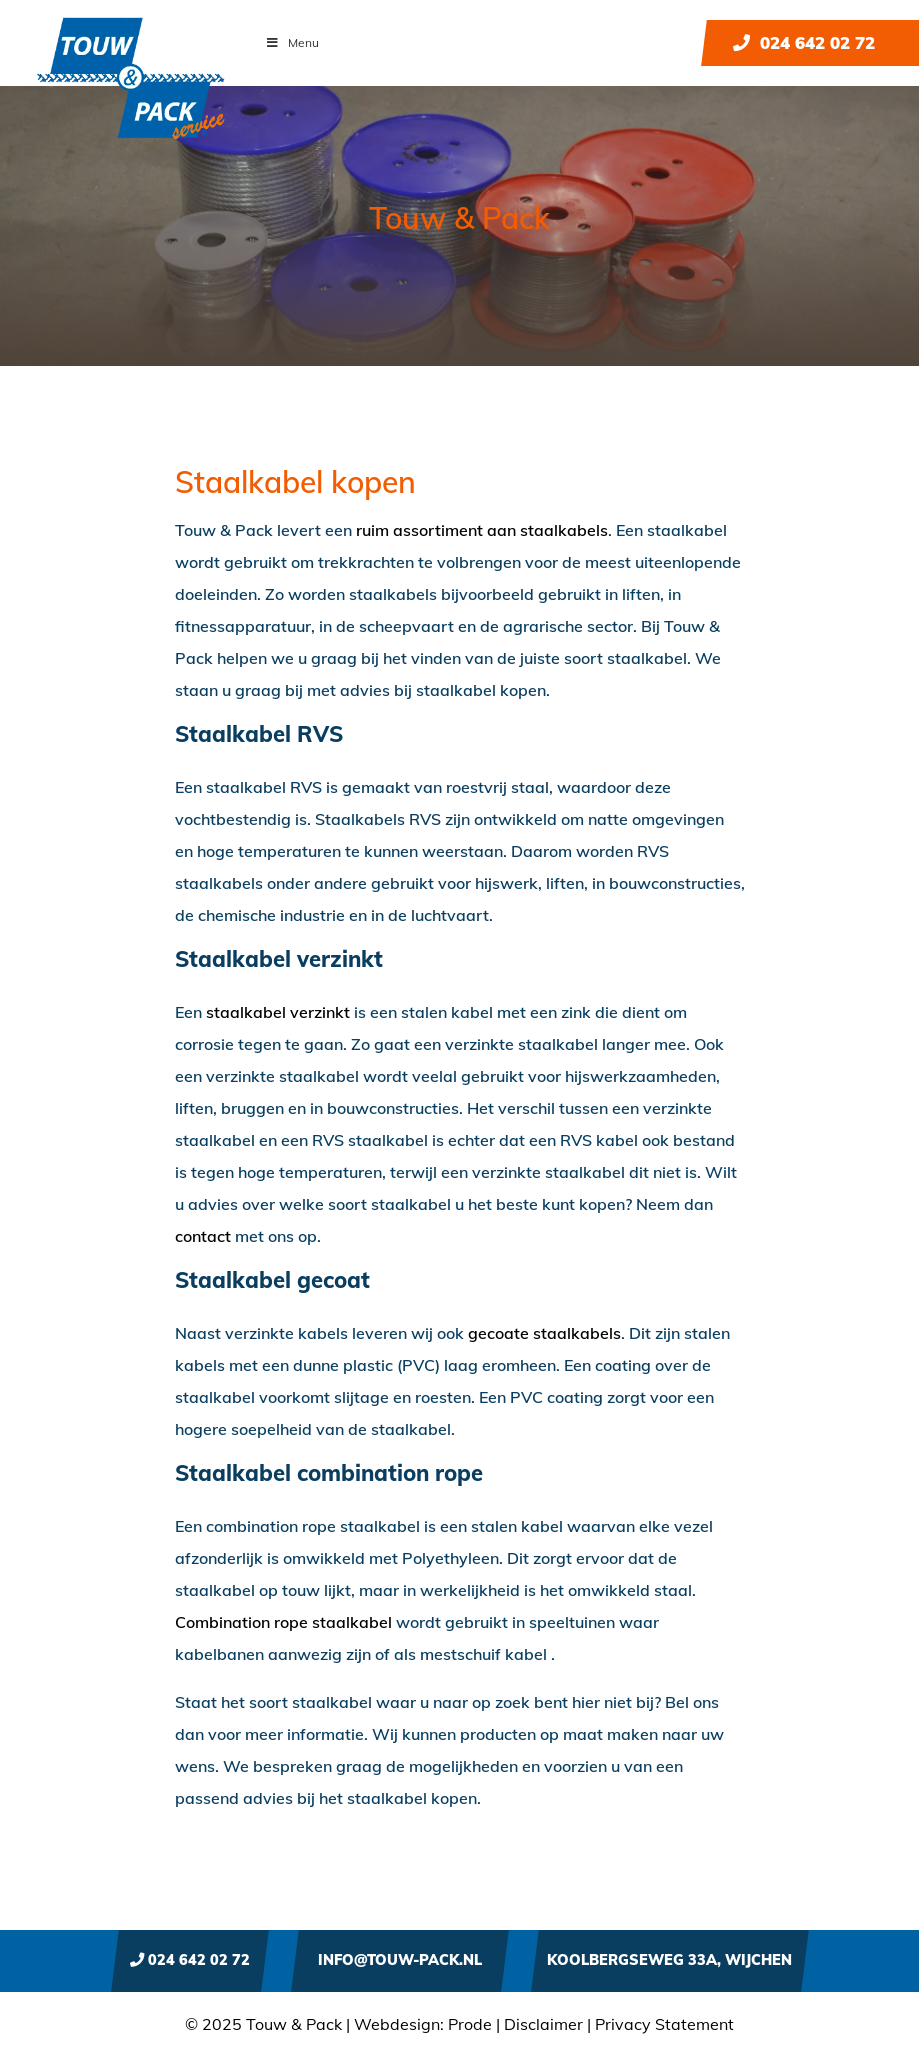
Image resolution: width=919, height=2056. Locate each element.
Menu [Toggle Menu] (292, 42)
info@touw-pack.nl (400, 1960)
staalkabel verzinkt (278, 1012)
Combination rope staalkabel (283, 1622)
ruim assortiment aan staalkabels (482, 530)
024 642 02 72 (804, 42)
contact (203, 1236)
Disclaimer (543, 2024)
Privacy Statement (664, 2024)
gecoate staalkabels (544, 1333)
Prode (470, 2024)
